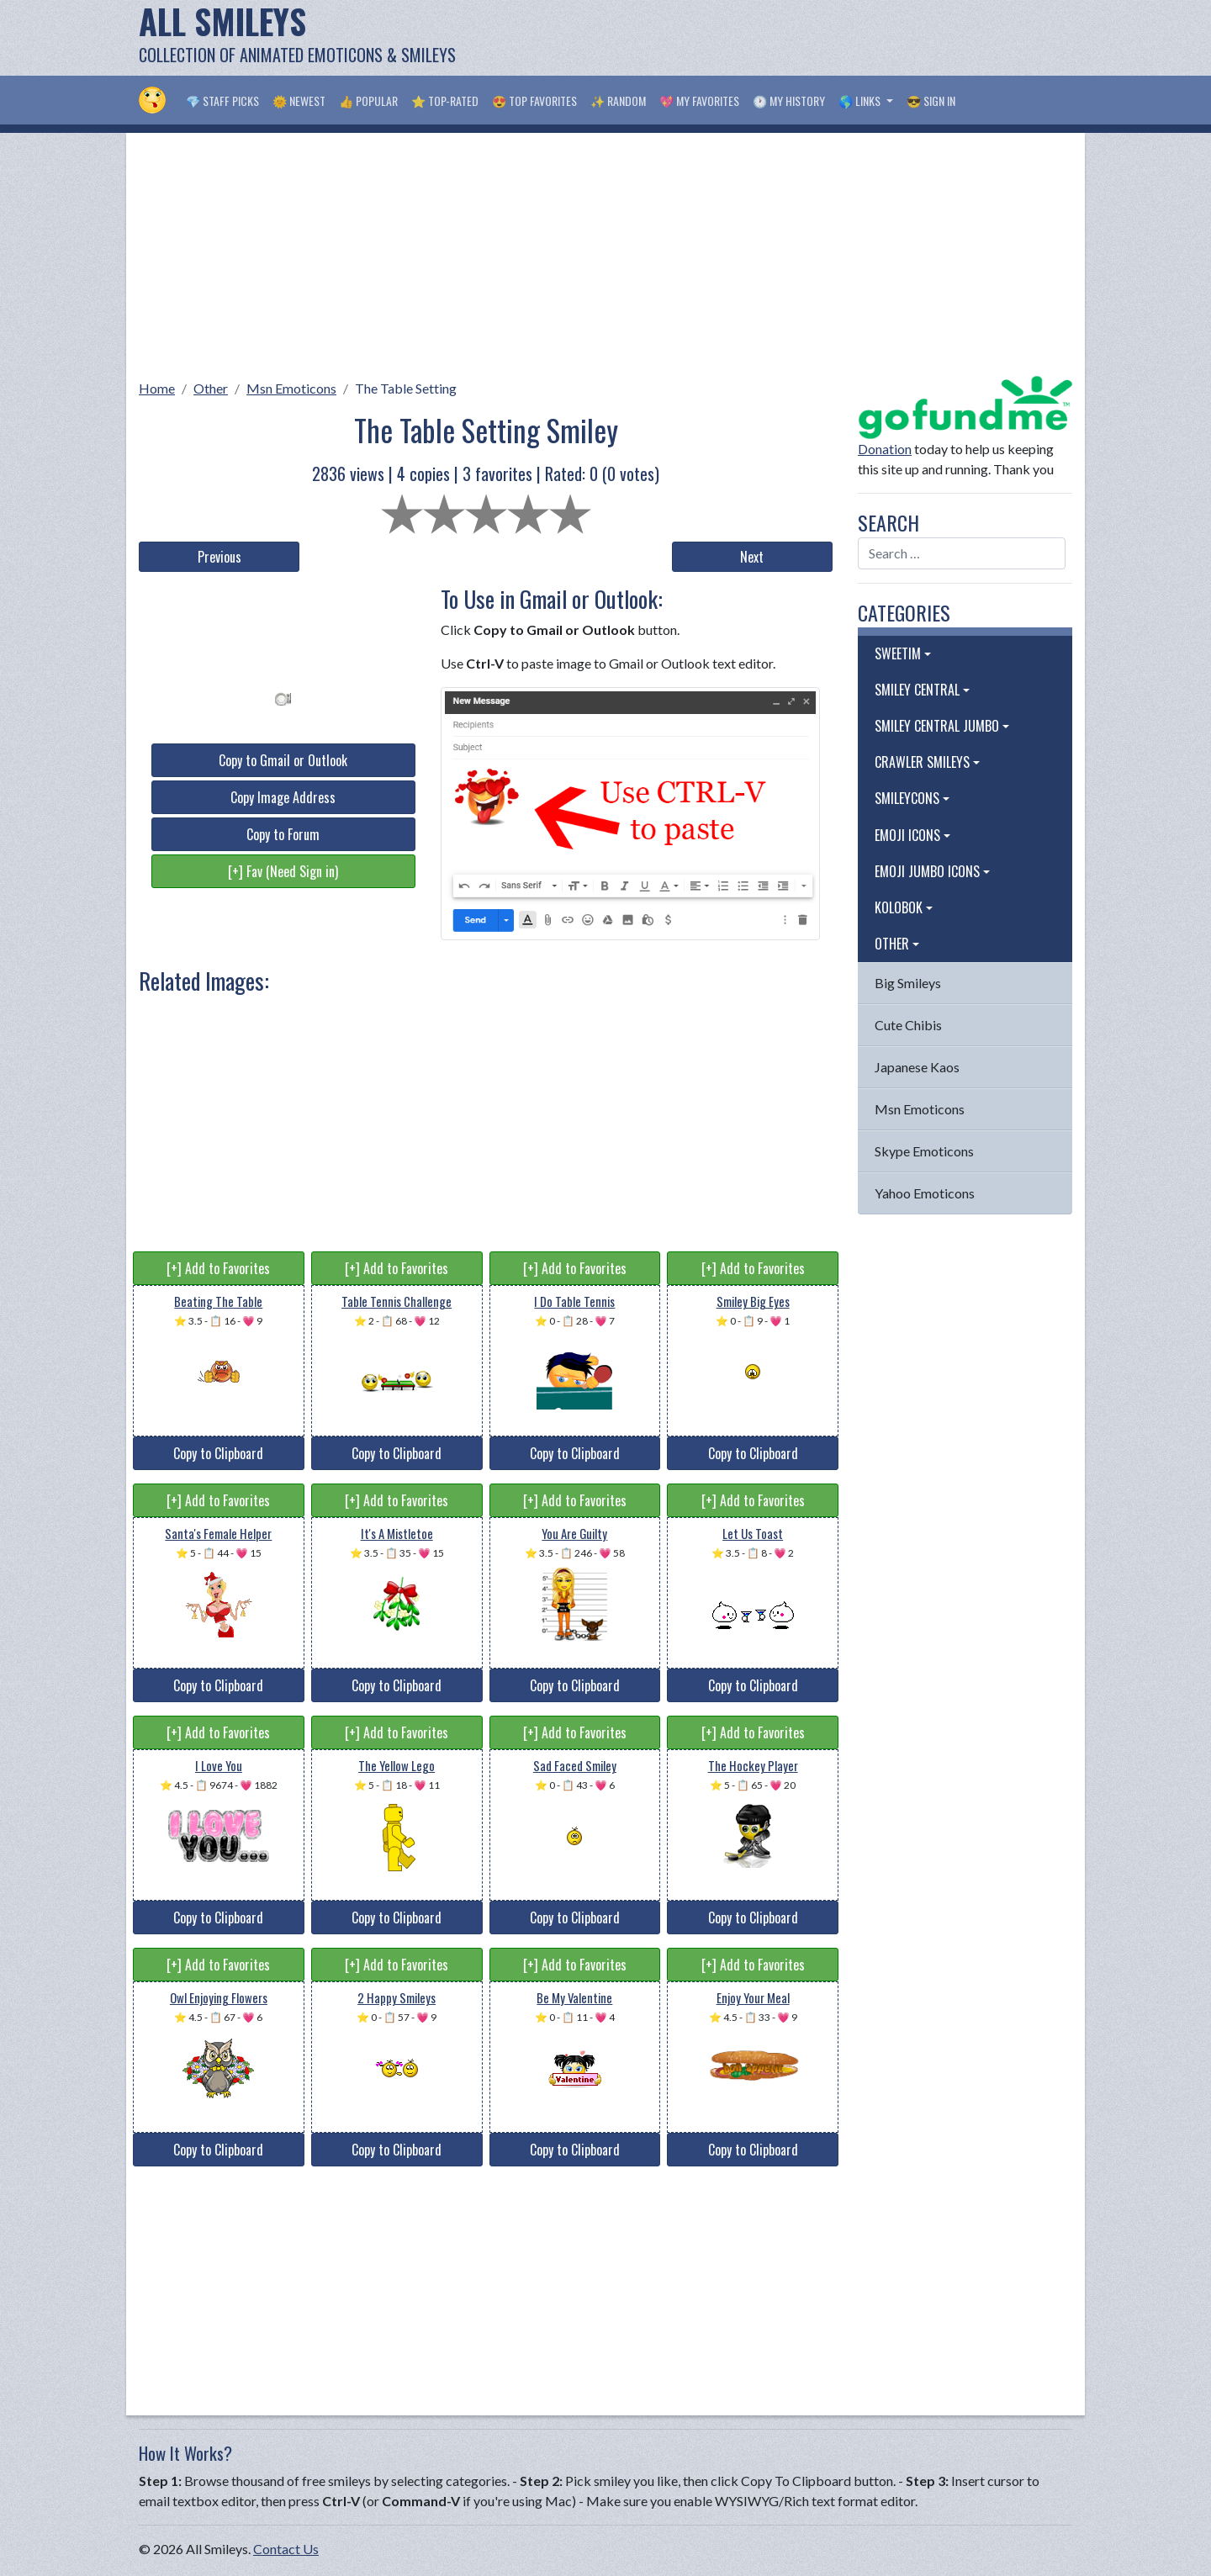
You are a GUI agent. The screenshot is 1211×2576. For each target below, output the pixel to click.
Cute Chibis (908, 1025)
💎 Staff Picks (222, 100)
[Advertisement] (766, 38)
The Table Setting (406, 388)
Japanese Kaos (917, 1067)
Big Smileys (908, 983)
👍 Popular (368, 100)
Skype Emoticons (924, 1151)
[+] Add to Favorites (218, 1268)
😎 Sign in (931, 100)
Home (157, 388)
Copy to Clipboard (218, 1453)
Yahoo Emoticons (925, 1193)
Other (210, 388)
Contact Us (286, 2549)
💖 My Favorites (699, 100)
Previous (219, 557)
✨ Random (618, 100)
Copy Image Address (283, 797)
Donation (885, 449)
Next (752, 557)
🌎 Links (860, 100)
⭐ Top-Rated (445, 100)
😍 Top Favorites (534, 100)
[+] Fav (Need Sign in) (283, 871)
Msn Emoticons (291, 388)
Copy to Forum (283, 834)
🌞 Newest (298, 100)
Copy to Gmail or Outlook (283, 760)
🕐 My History (789, 100)
